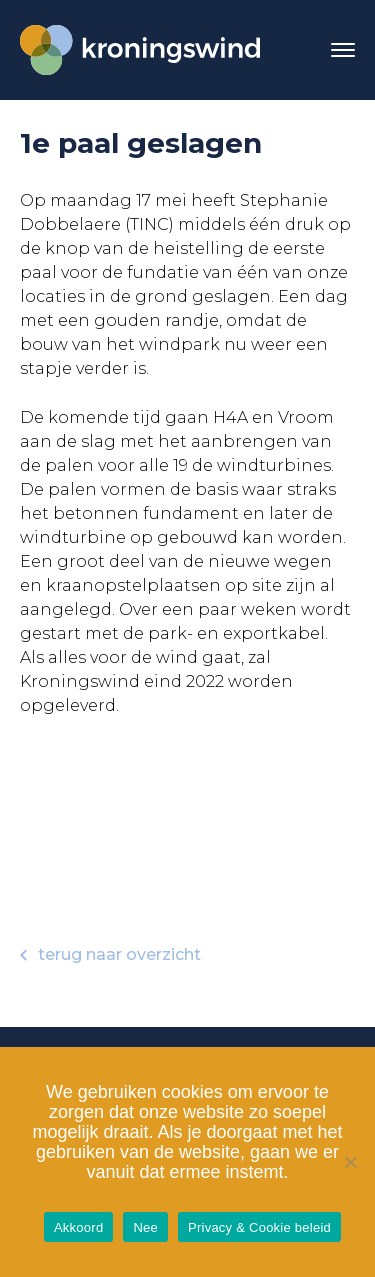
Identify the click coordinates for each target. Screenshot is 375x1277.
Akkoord (78, 1227)
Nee (145, 1227)
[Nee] (350, 1162)
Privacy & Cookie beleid (259, 1227)
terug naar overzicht (110, 954)
